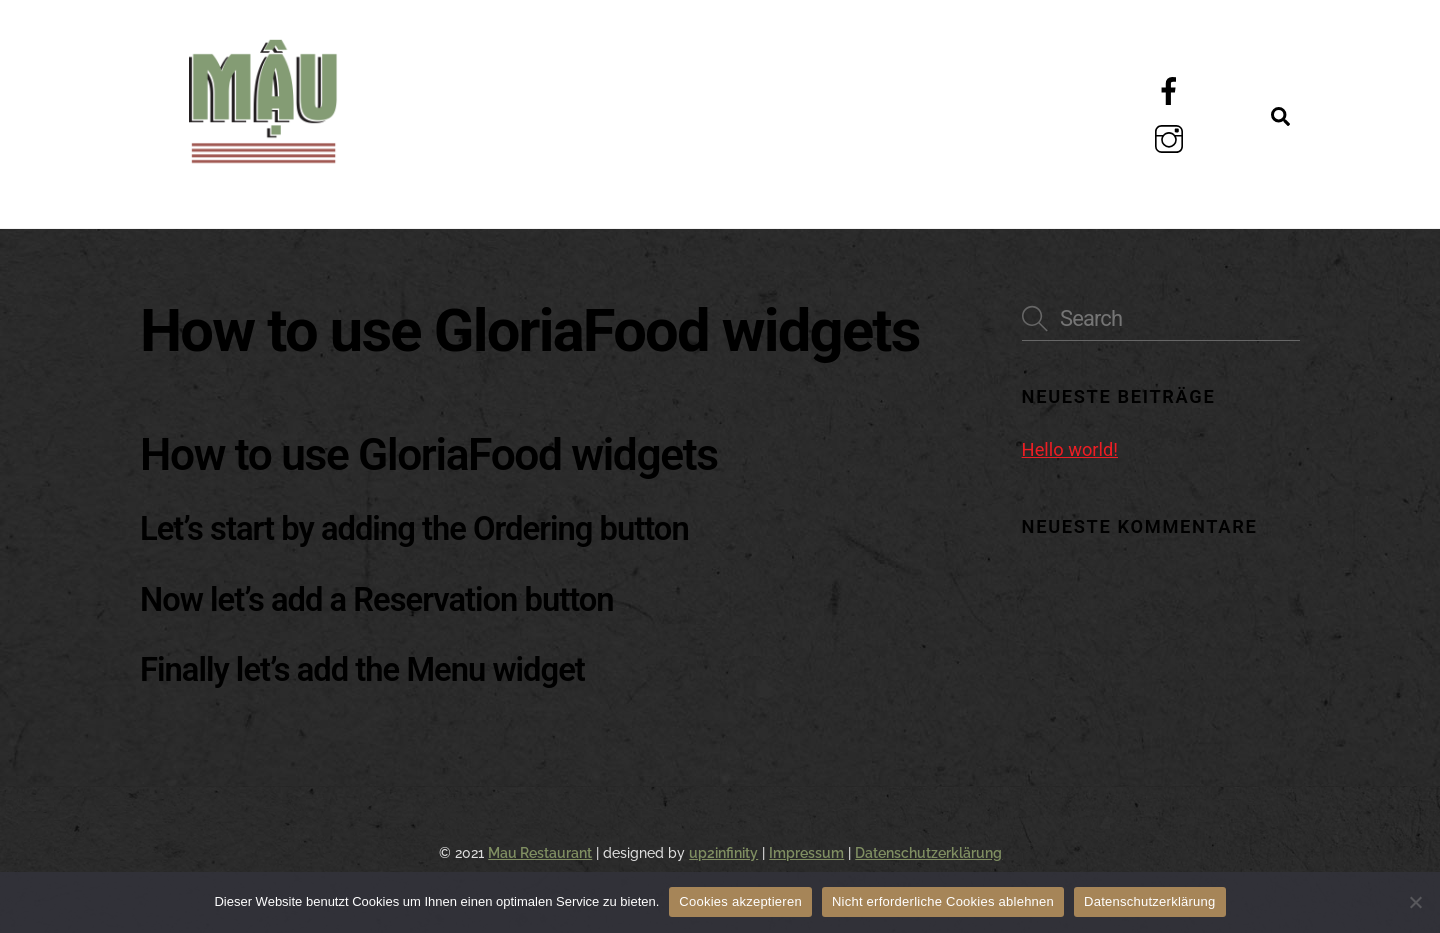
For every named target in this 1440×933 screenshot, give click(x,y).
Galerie (871, 88)
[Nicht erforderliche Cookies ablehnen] (1415, 902)
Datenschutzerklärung (928, 853)
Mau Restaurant (540, 853)
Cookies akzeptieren (740, 901)
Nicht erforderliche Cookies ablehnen (943, 901)
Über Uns (645, 88)
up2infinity (723, 853)
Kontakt (465, 180)
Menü (437, 88)
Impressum (806, 853)
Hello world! (1070, 449)
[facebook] (1172, 90)
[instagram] (1172, 138)
